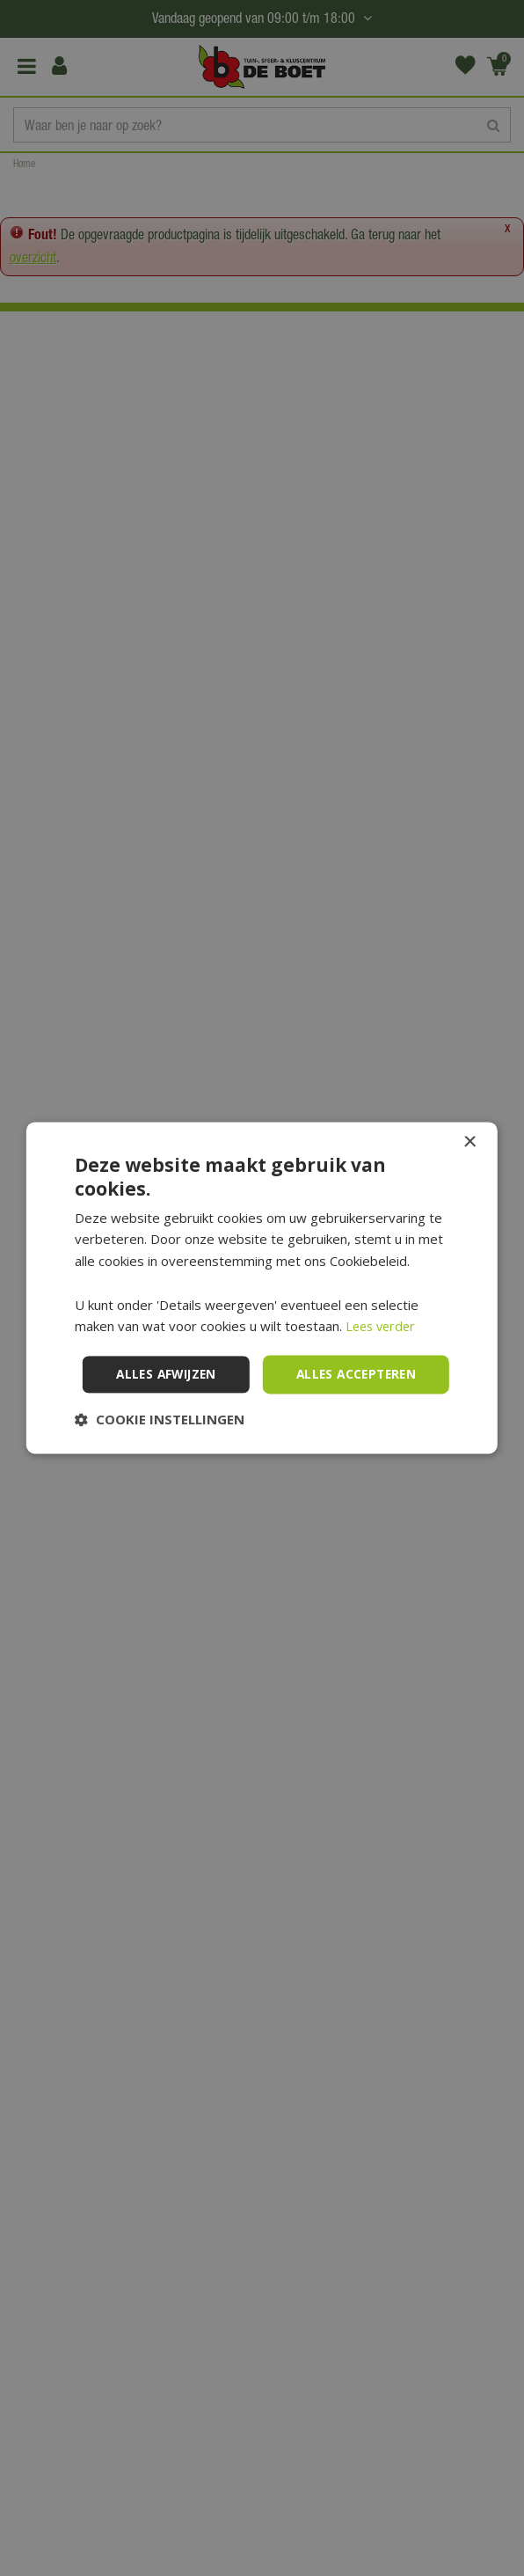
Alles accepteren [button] (265, 1350)
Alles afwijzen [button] (265, 1398)
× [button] (469, 1118)
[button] (159, 1444)
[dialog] (262, 1288)
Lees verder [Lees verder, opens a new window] (383, 1302)
